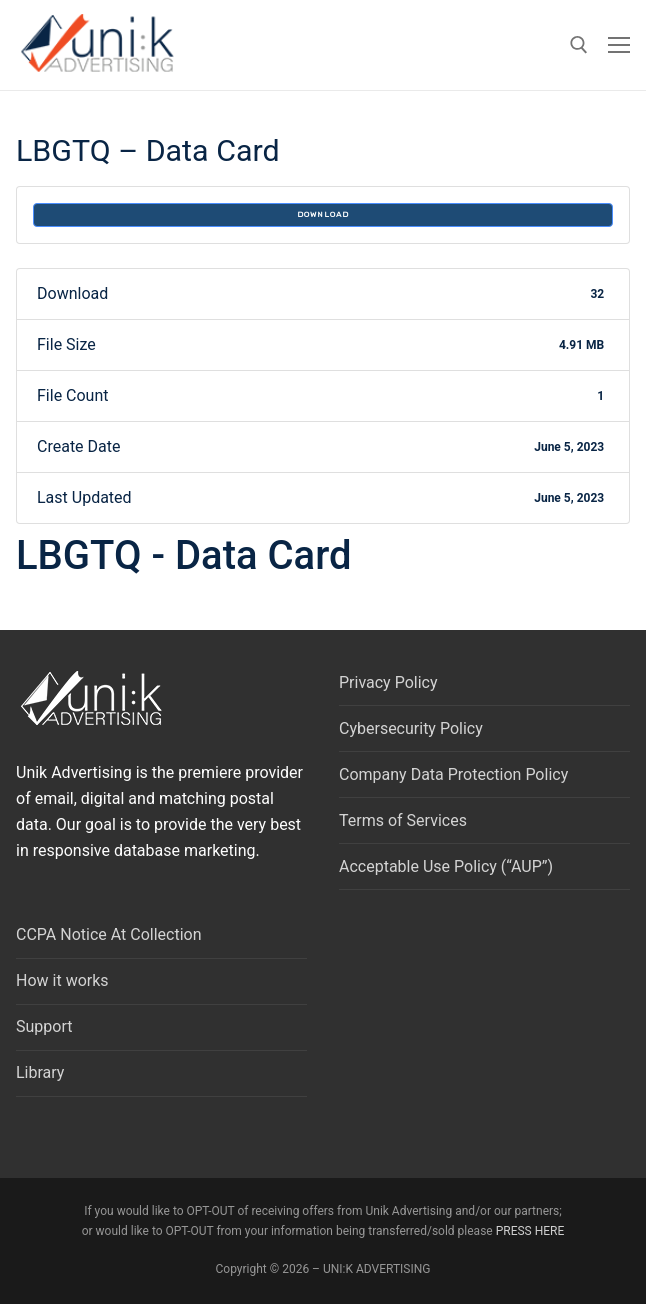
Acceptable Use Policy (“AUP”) (446, 866)
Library (40, 1072)
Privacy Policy (388, 682)
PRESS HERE (530, 1231)
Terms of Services (403, 820)
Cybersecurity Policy (411, 728)
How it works (62, 980)
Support (44, 1026)
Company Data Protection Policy (453, 774)
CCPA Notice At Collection (109, 934)
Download (323, 214)
